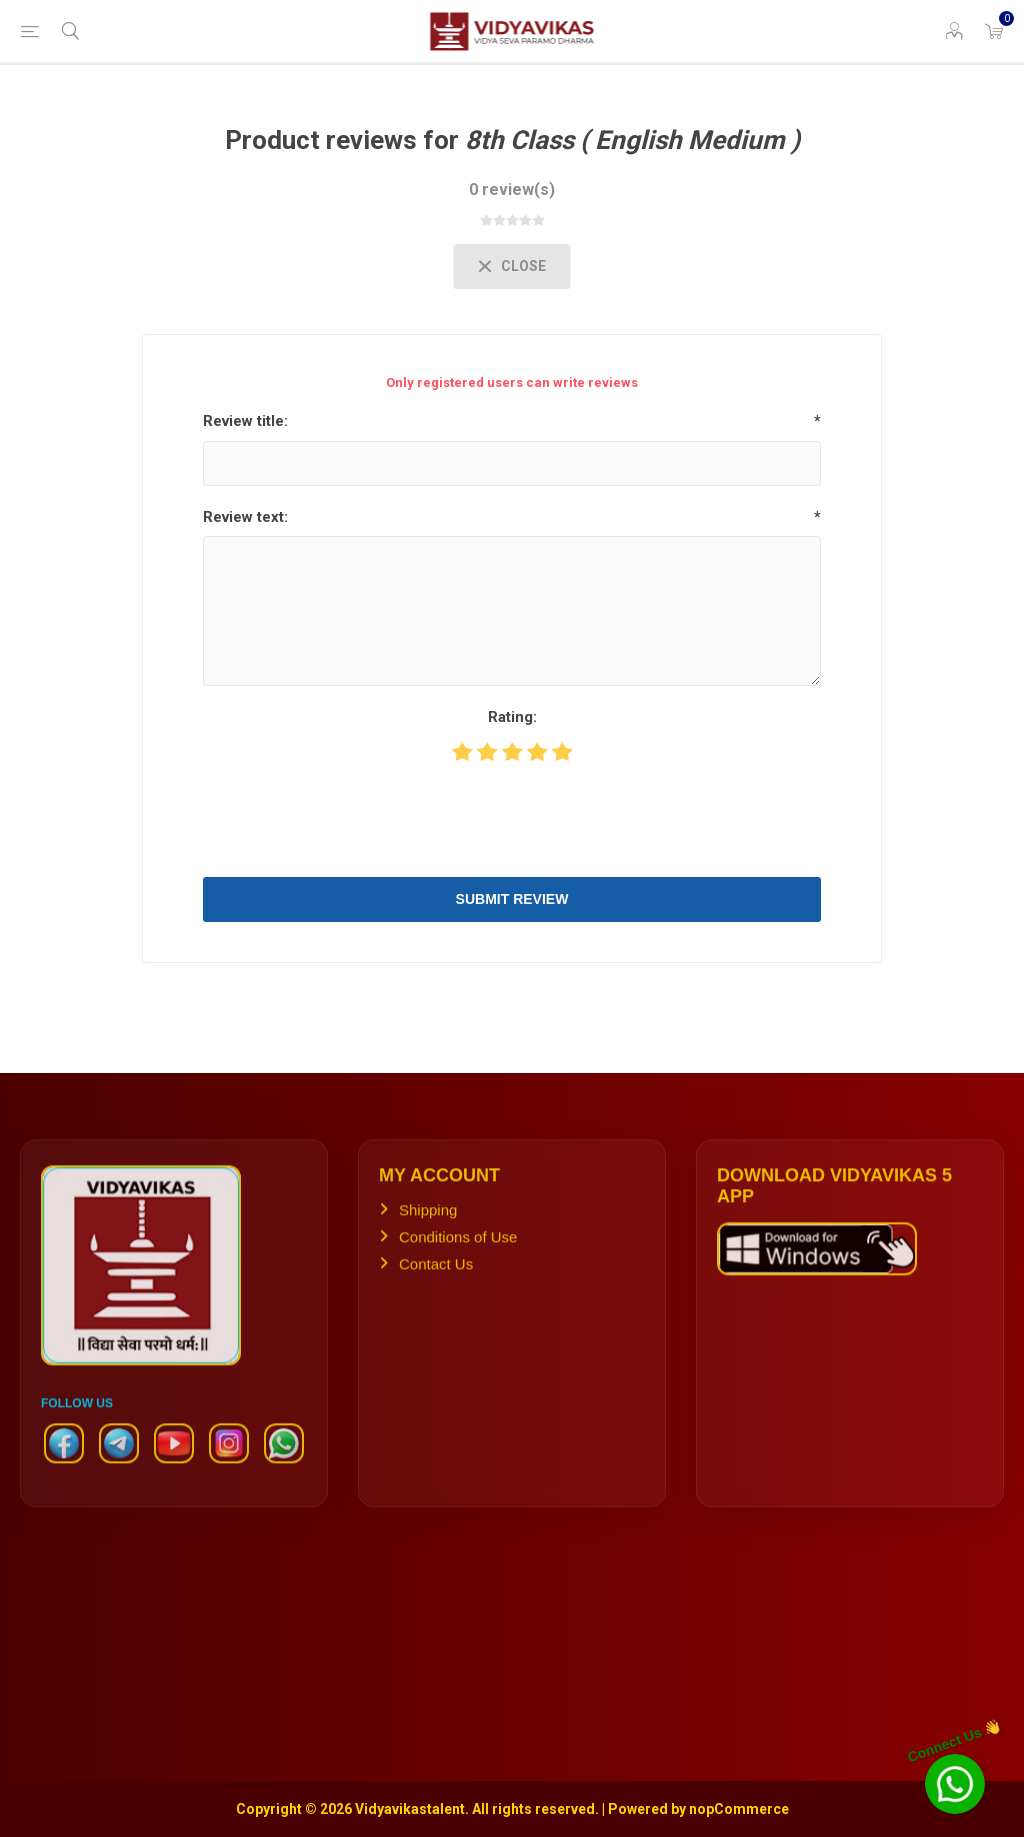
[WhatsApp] (284, 1465)
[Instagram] (229, 1465)
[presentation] (512, 818)
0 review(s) (512, 189)
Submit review (512, 899)
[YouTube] (174, 1465)
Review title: (245, 421)
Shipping (428, 1222)
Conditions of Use (458, 1249)
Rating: (512, 717)
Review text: (245, 517)
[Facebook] (64, 1465)
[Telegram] (119, 1465)
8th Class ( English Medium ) (632, 140)
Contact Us (436, 1276)
